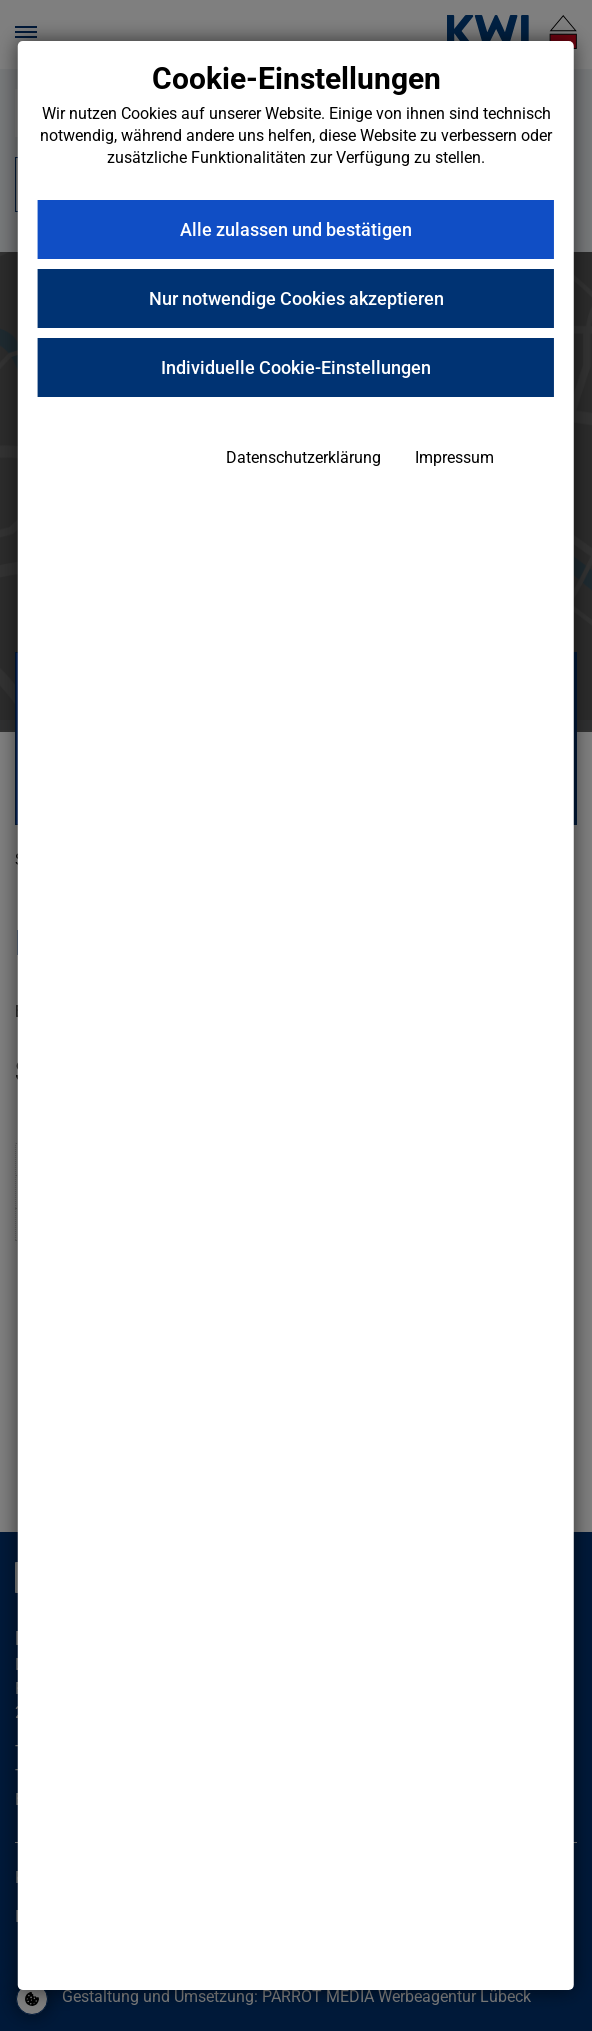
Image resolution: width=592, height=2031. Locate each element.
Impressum (454, 457)
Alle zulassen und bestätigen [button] (296, 229)
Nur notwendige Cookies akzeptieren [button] (296, 298)
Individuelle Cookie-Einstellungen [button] (296, 367)
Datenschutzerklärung (303, 457)
